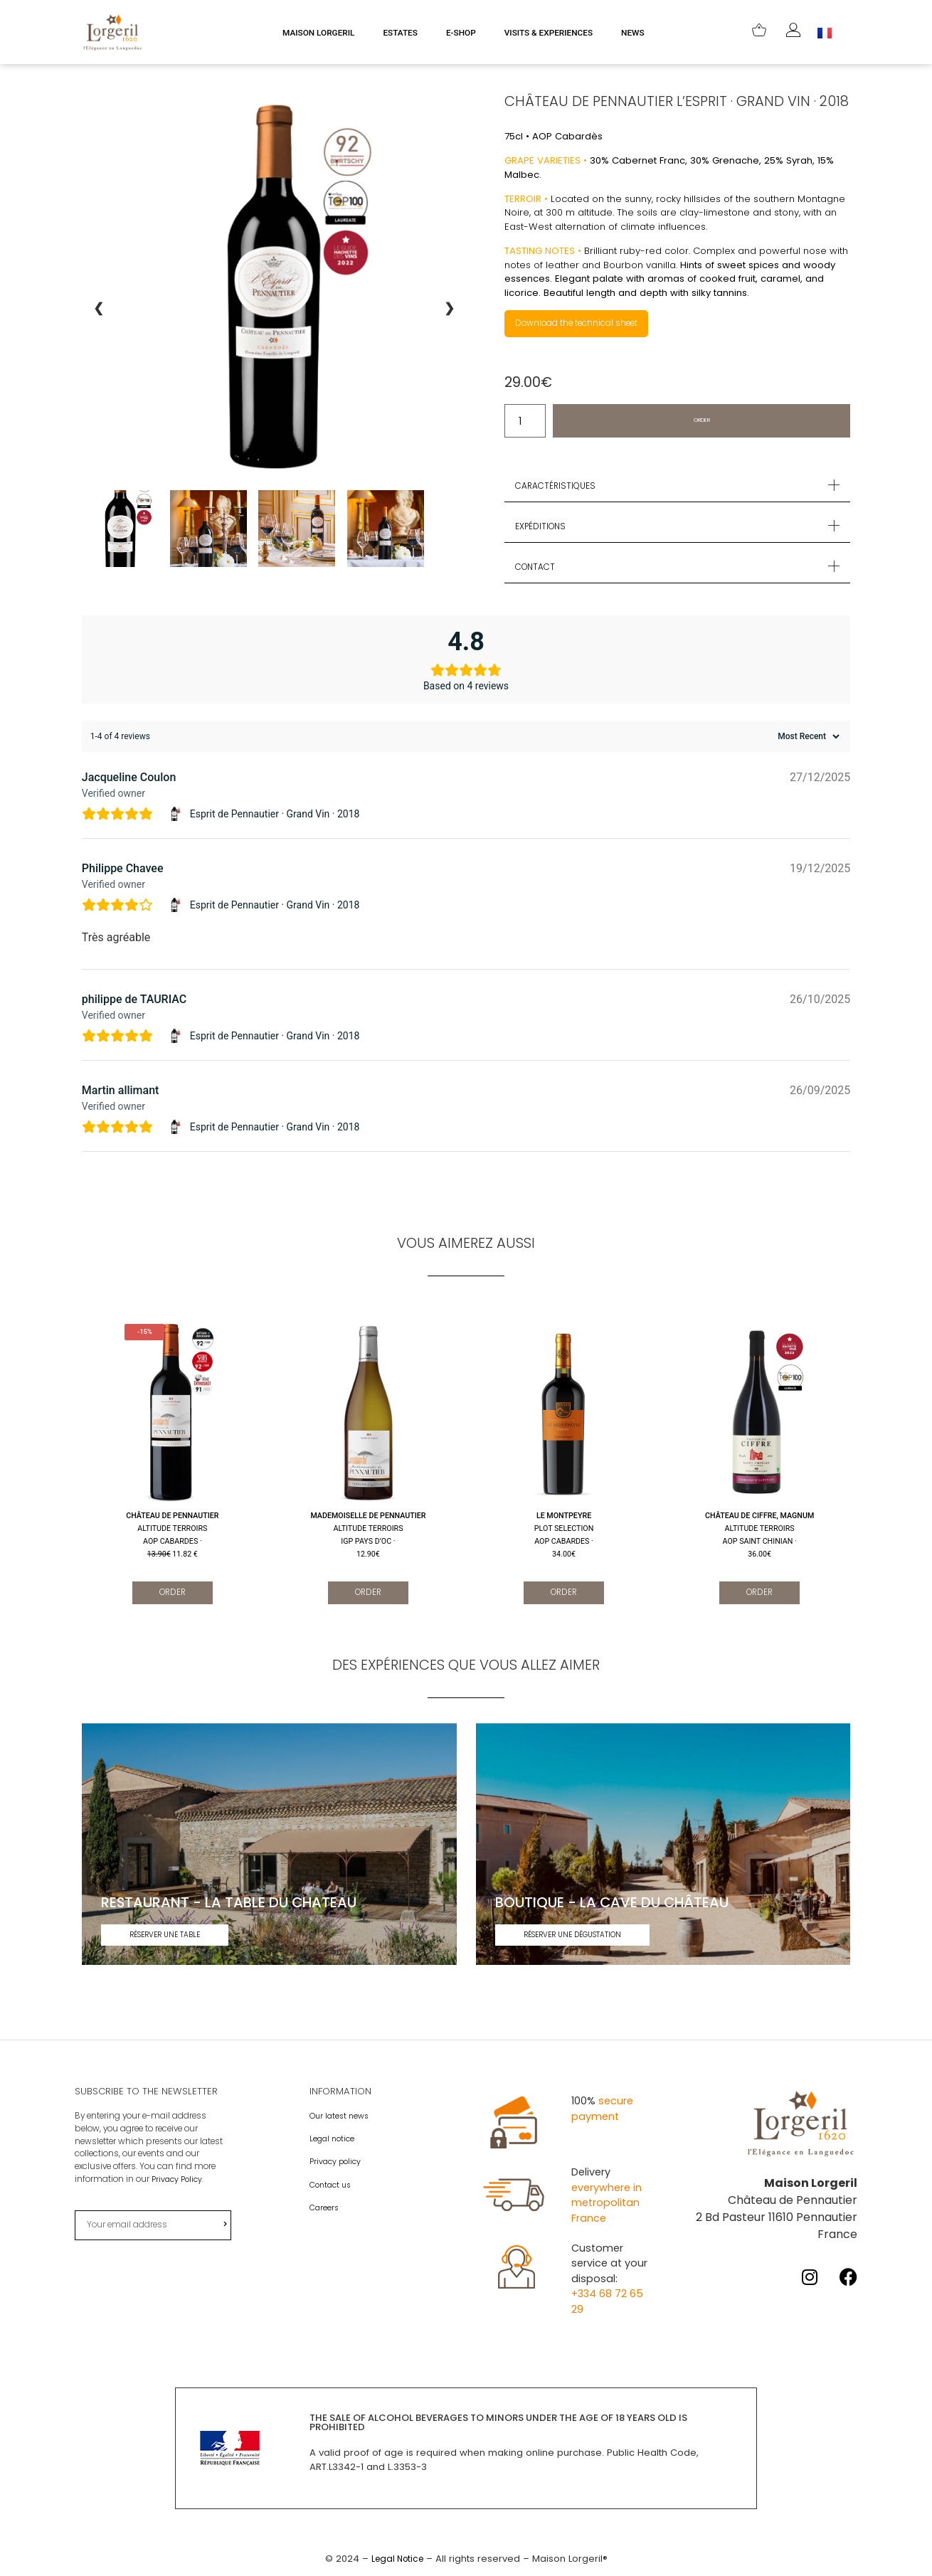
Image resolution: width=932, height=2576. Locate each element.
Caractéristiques (559, 487)
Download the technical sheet (585, 324)
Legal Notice (397, 2561)
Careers (325, 2210)
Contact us (332, 2187)
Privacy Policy (178, 2182)
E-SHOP (461, 33)
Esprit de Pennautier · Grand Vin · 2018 (275, 814)
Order (702, 422)
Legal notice (333, 2142)
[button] (677, 487)
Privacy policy (337, 2164)
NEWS (633, 33)
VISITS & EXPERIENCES (548, 33)
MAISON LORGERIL (318, 33)
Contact (537, 568)
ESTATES (400, 33)
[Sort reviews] (807, 737)
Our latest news (341, 2119)
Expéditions (543, 527)
